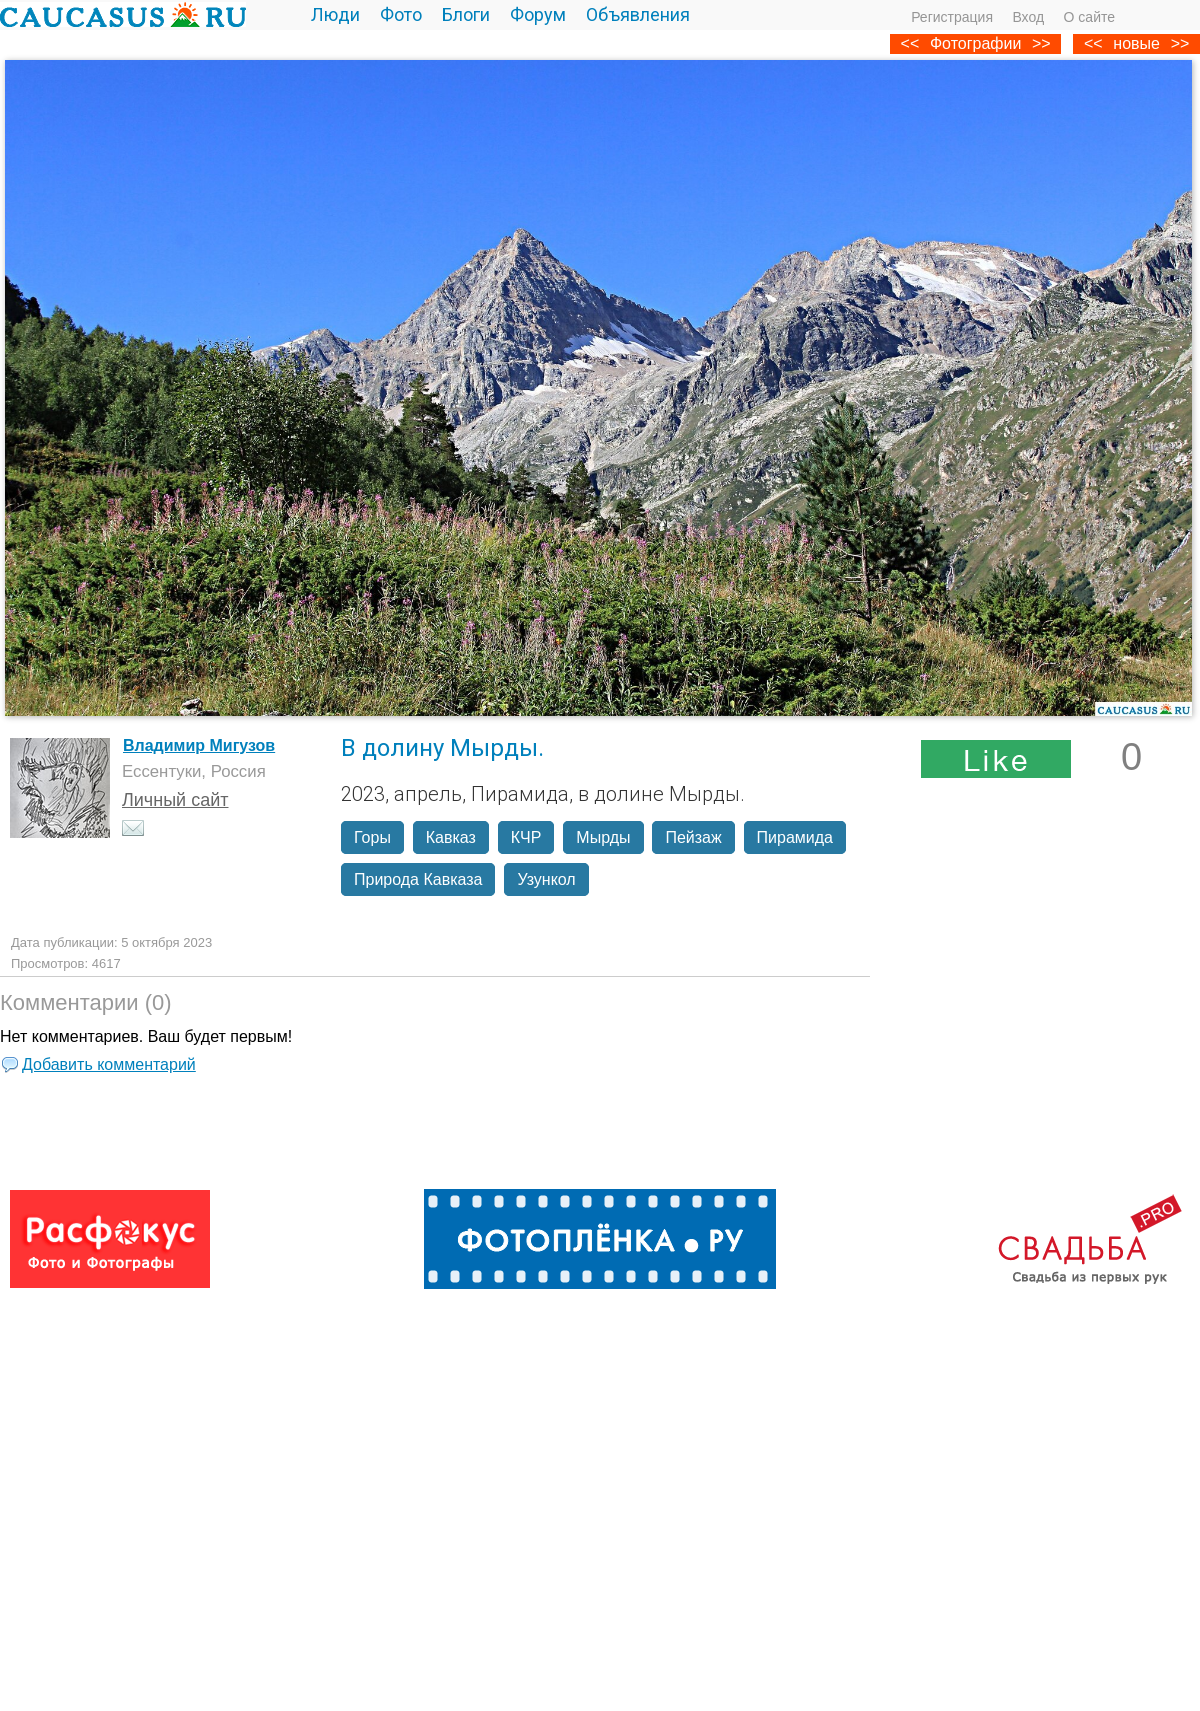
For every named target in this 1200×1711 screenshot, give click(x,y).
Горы (372, 837)
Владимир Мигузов (199, 745)
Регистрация (952, 17)
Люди (335, 14)
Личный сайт (175, 800)
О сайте (1089, 17)
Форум (538, 14)
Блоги (466, 14)
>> (1180, 43)
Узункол (546, 879)
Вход (1028, 17)
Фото (401, 14)
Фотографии (975, 43)
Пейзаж (693, 837)
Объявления (638, 14)
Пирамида (795, 837)
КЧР (526, 837)
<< (1093, 43)
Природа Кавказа (418, 879)
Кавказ (451, 837)
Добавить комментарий (109, 1064)
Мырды (603, 837)
